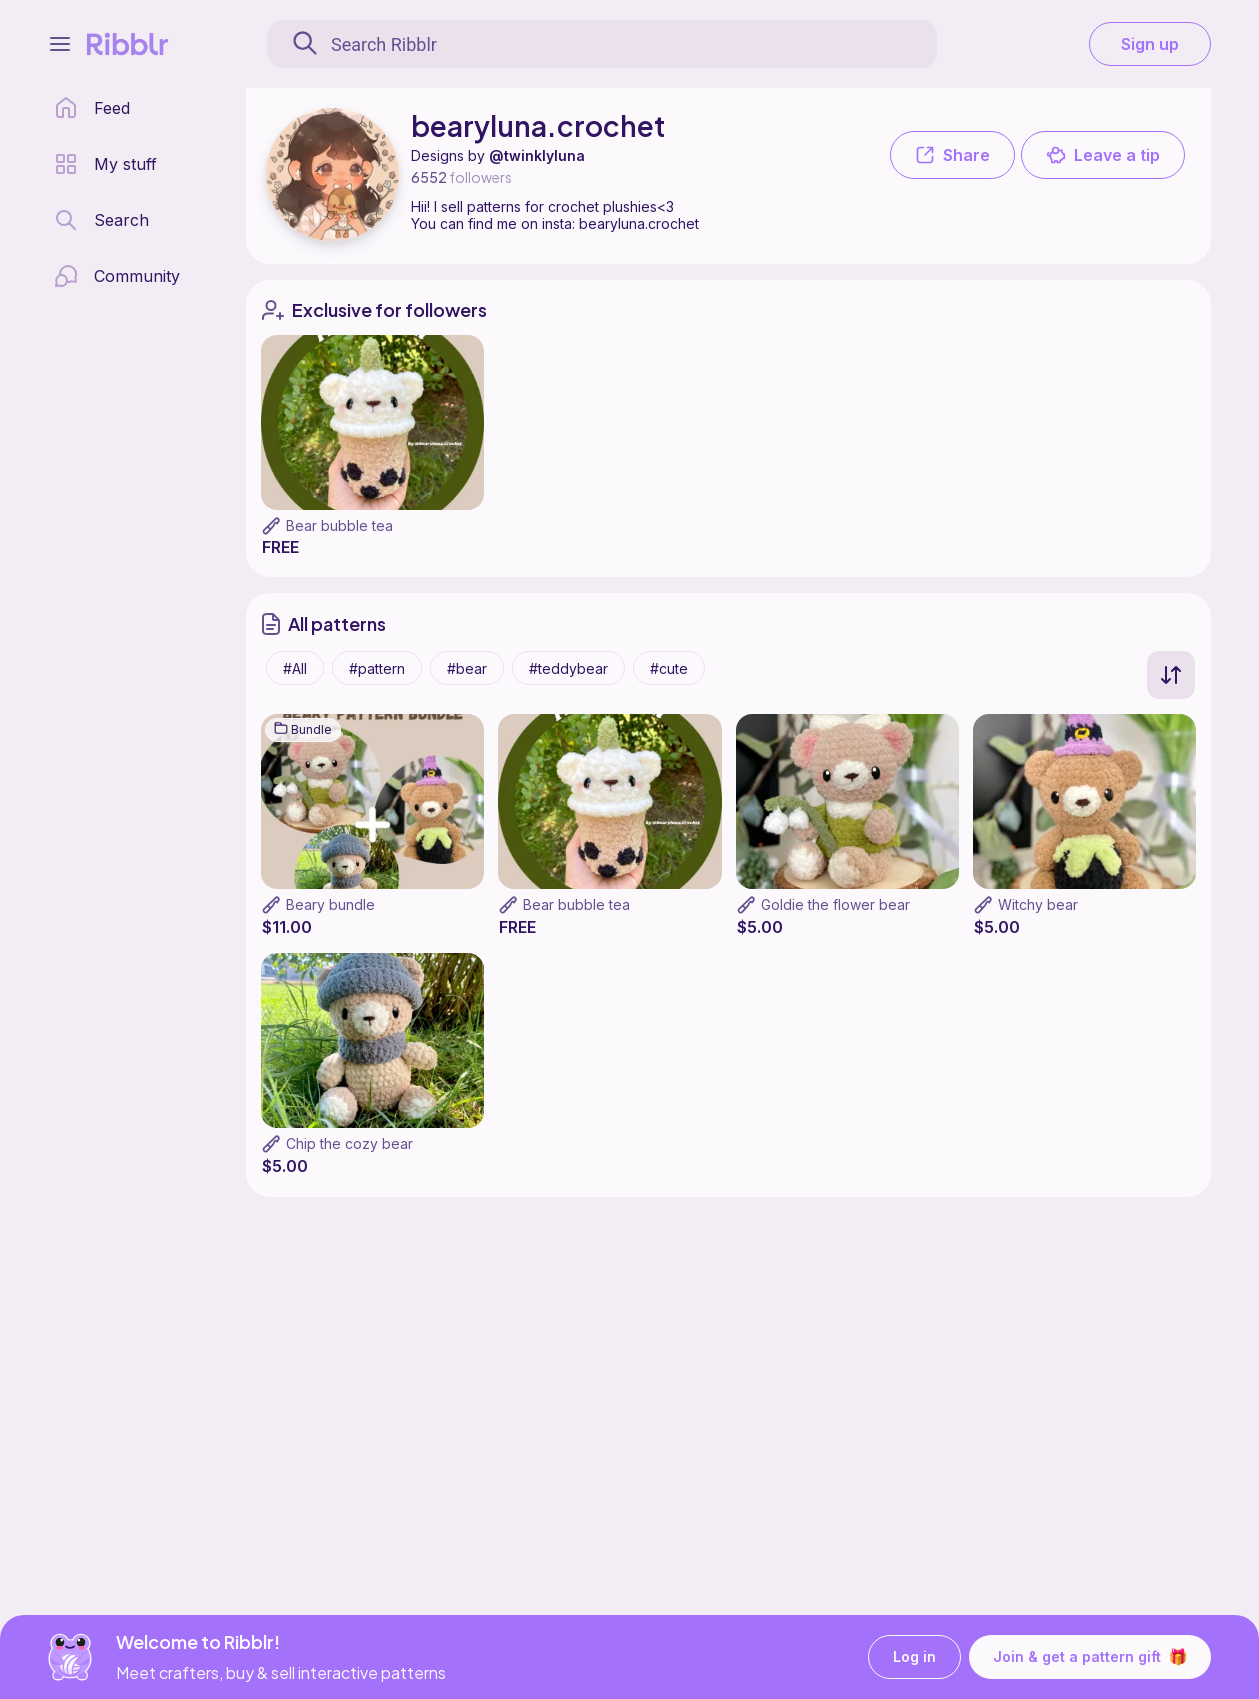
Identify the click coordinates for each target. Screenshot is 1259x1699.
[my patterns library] (105, 164)
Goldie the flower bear (835, 904)
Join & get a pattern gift (1090, 1657)
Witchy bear (1038, 904)
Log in (914, 1657)
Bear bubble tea (339, 525)
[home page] (92, 108)
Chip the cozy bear (349, 1143)
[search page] (101, 220)
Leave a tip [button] (1103, 155)
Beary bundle (330, 904)
